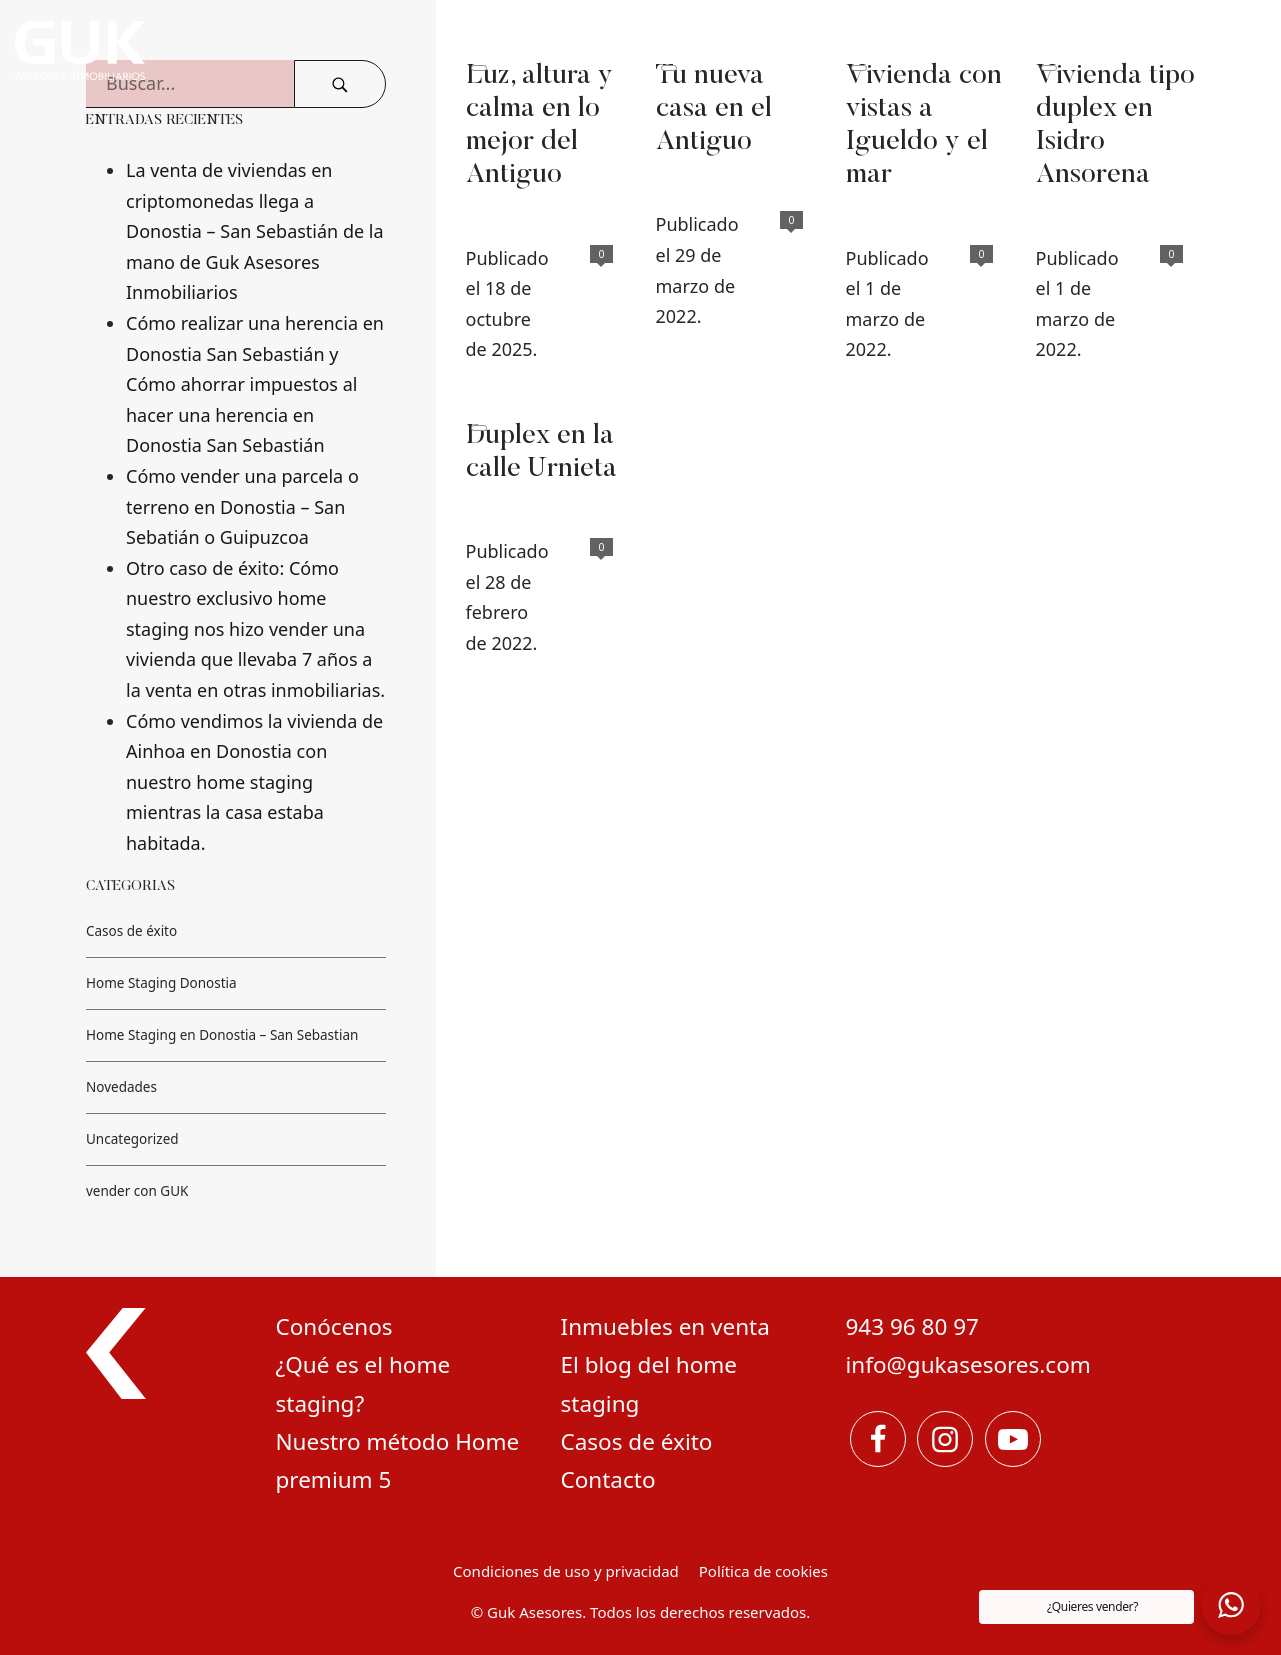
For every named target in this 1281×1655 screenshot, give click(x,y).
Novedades (121, 1087)
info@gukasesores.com (968, 1364)
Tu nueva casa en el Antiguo (714, 109)
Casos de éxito (131, 931)
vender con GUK (137, 1191)
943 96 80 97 (912, 1326)
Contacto (608, 1479)
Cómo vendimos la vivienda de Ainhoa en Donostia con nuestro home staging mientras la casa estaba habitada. (254, 782)
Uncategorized (132, 1139)
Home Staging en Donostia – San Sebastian (222, 1035)
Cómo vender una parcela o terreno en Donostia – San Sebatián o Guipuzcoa (242, 506)
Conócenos (334, 1326)
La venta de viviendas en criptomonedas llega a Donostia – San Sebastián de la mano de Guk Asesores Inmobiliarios (255, 231)
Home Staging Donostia (161, 983)
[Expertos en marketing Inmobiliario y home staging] (419, 50)
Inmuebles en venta (665, 1326)
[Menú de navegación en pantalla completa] (1230, 50)
